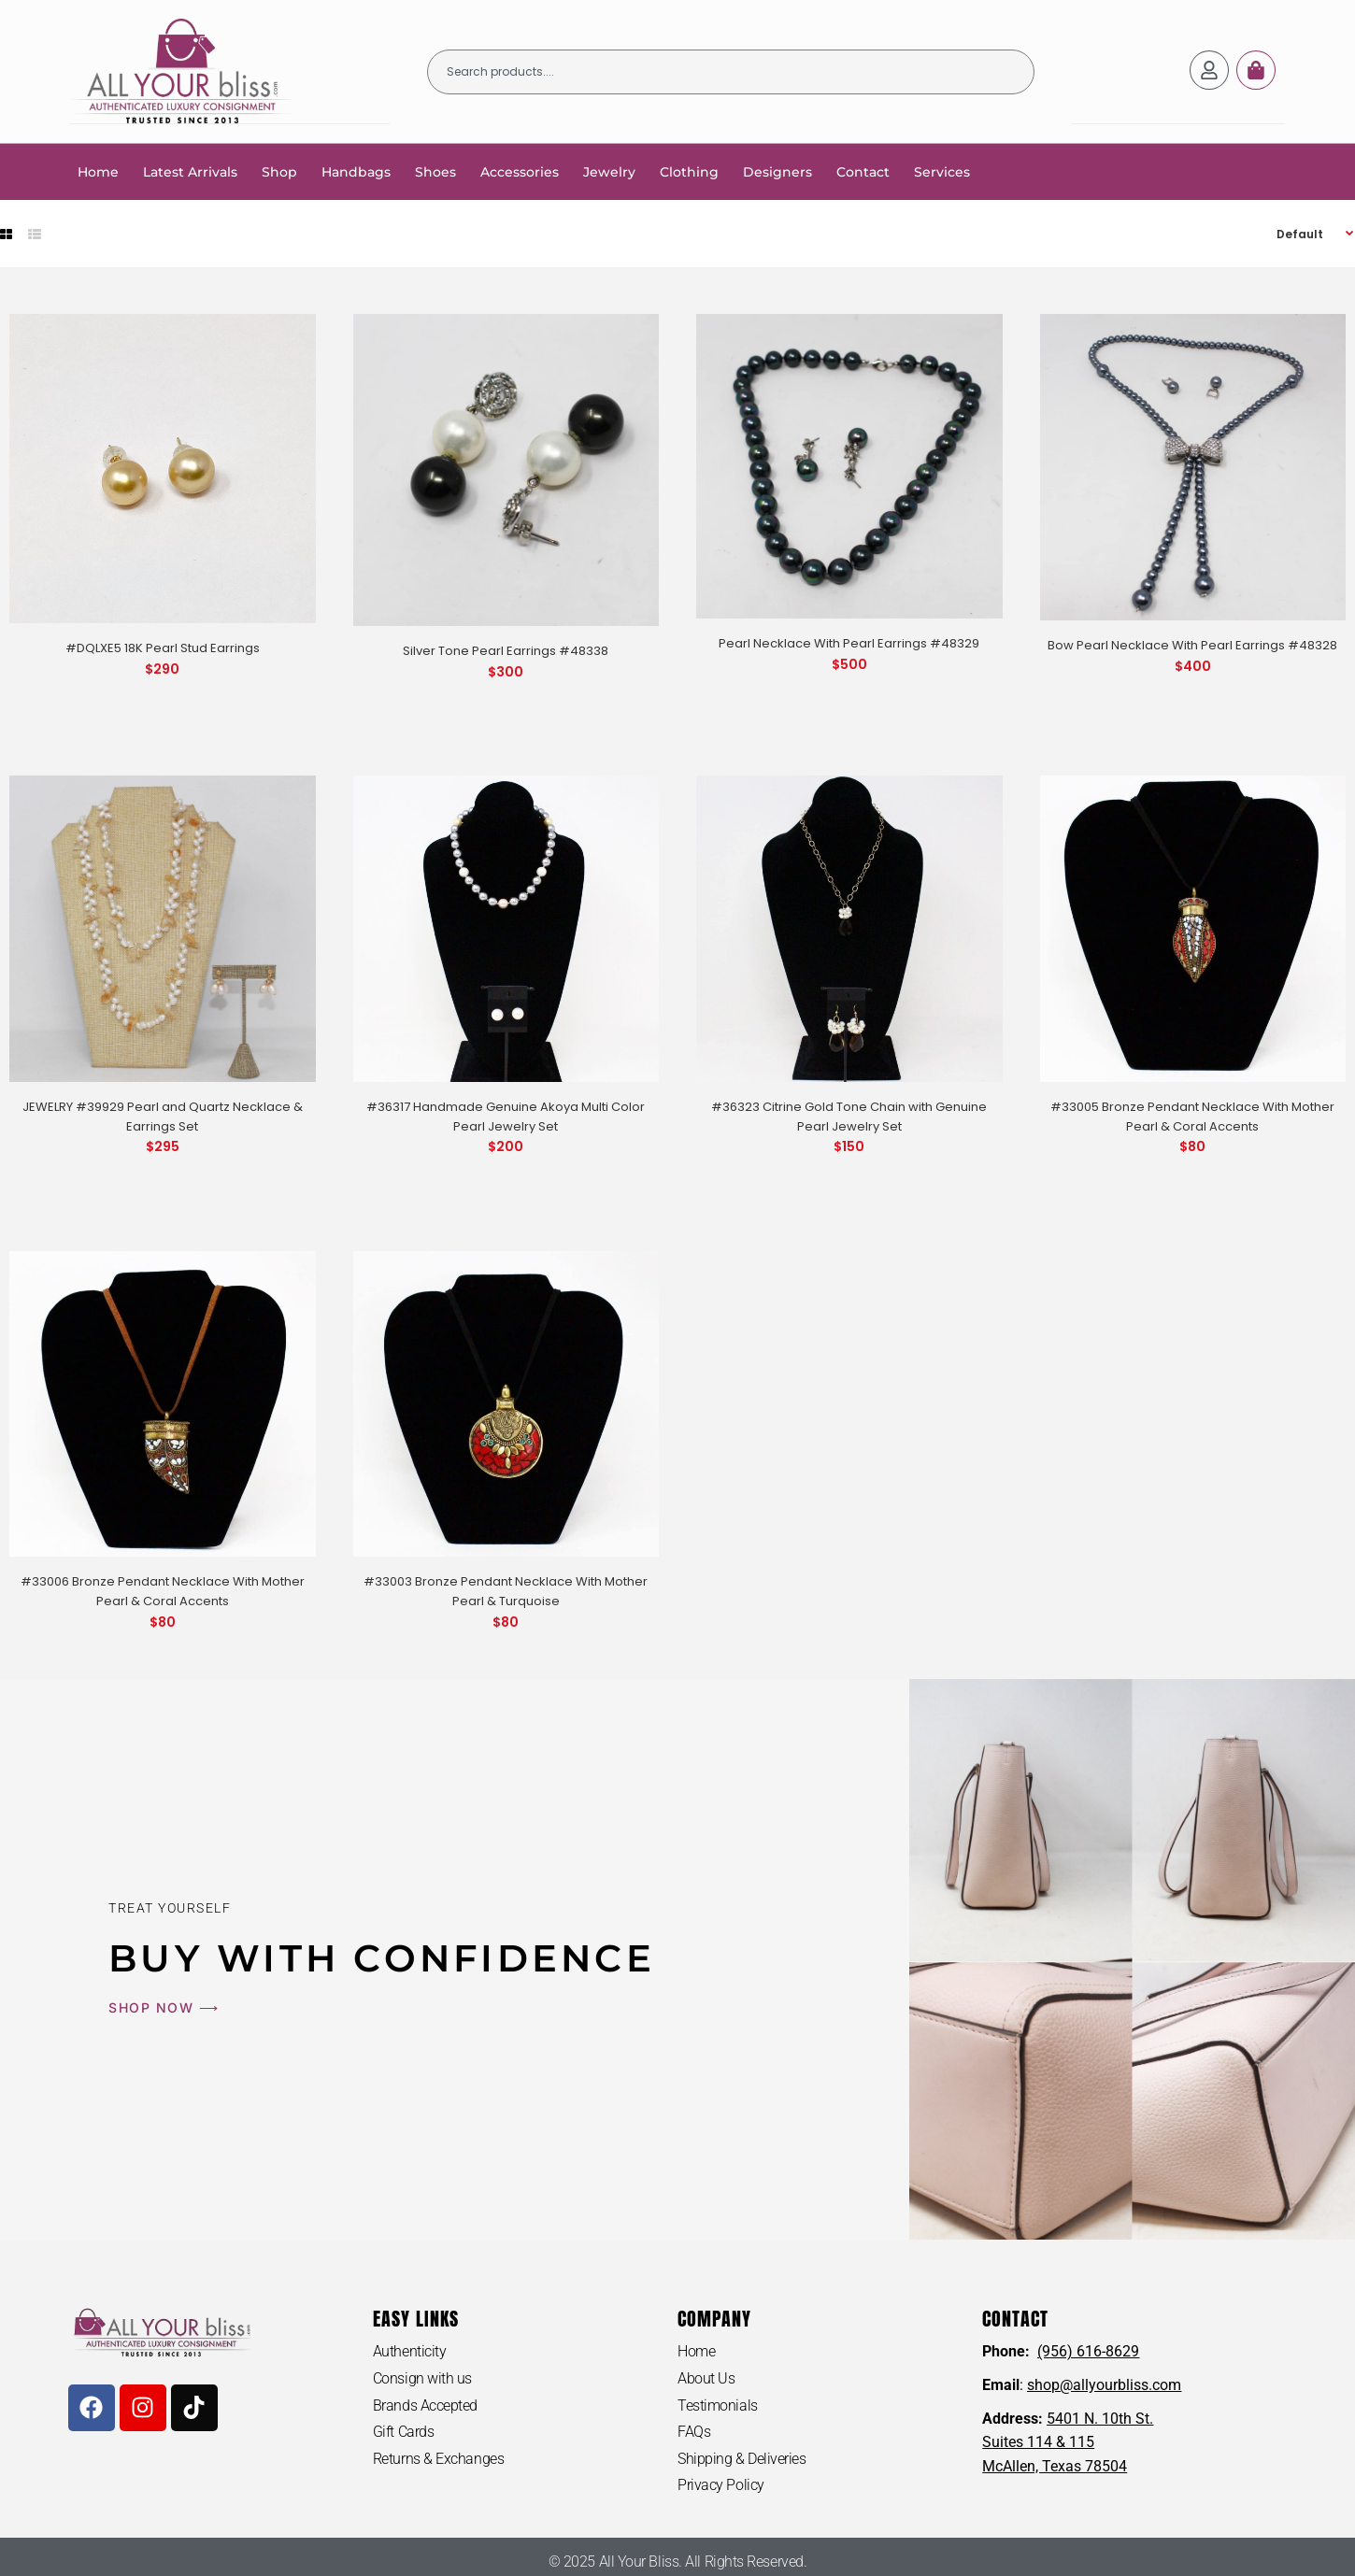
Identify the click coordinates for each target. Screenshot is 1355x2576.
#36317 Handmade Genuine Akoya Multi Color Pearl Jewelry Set (505, 1115)
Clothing (689, 171)
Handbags (356, 171)
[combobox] (730, 71)
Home (98, 171)
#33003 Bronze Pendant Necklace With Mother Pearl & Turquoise (506, 1590)
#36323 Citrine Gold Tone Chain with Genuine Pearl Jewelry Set (849, 1115)
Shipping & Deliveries (742, 2458)
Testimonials (718, 2404)
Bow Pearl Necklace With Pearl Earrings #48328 (1192, 644)
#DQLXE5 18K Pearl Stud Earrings (162, 647)
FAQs (694, 2431)
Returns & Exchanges (438, 2458)
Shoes (435, 171)
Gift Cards (404, 2431)
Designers (777, 171)
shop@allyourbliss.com (1104, 2384)
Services (942, 171)
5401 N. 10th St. (1100, 2418)
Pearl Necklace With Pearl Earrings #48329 (849, 642)
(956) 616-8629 (1088, 2350)
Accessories (519, 171)
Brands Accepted (425, 2404)
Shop (279, 171)
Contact (863, 171)
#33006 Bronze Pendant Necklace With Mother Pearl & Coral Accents (163, 1590)
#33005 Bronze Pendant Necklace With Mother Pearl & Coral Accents (1192, 1115)
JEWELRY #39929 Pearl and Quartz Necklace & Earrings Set (162, 1115)
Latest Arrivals (190, 171)
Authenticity (410, 2350)
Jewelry (609, 171)
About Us (706, 2377)
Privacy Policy (721, 2484)
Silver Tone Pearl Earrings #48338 (505, 650)
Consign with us (422, 2377)
